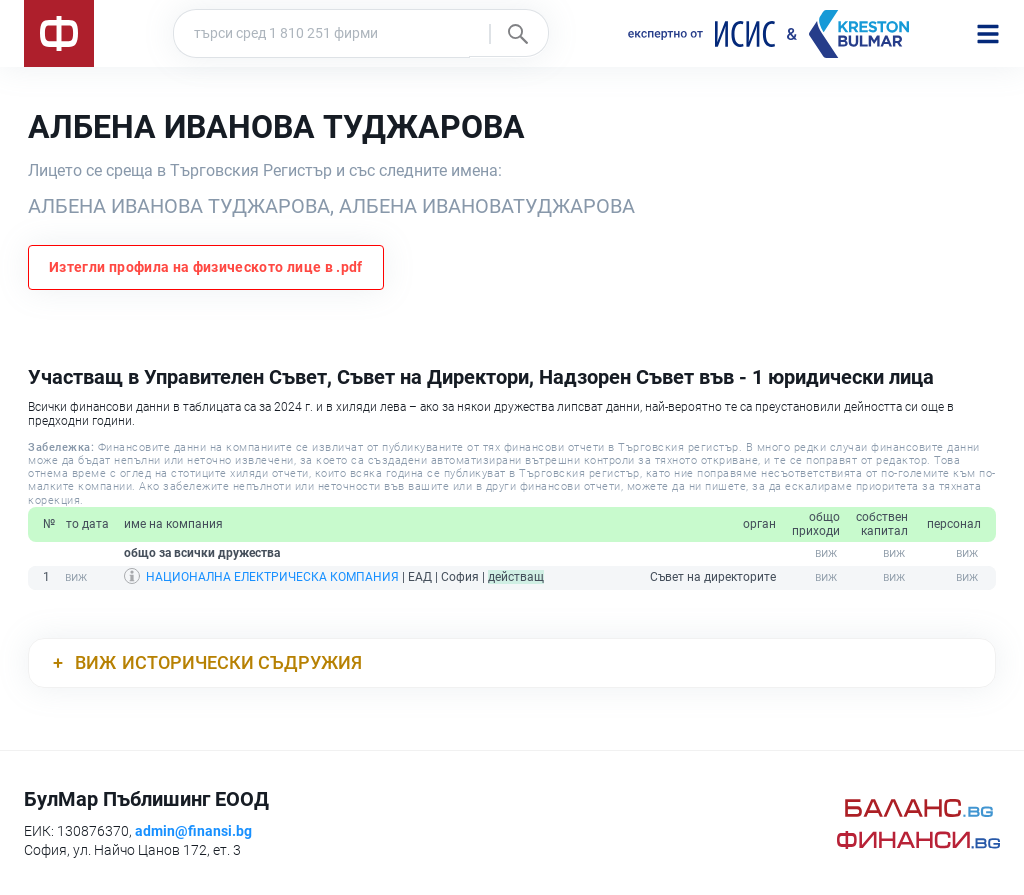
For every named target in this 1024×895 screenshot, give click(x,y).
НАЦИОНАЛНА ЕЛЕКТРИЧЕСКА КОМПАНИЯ (272, 577)
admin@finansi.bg (193, 831)
